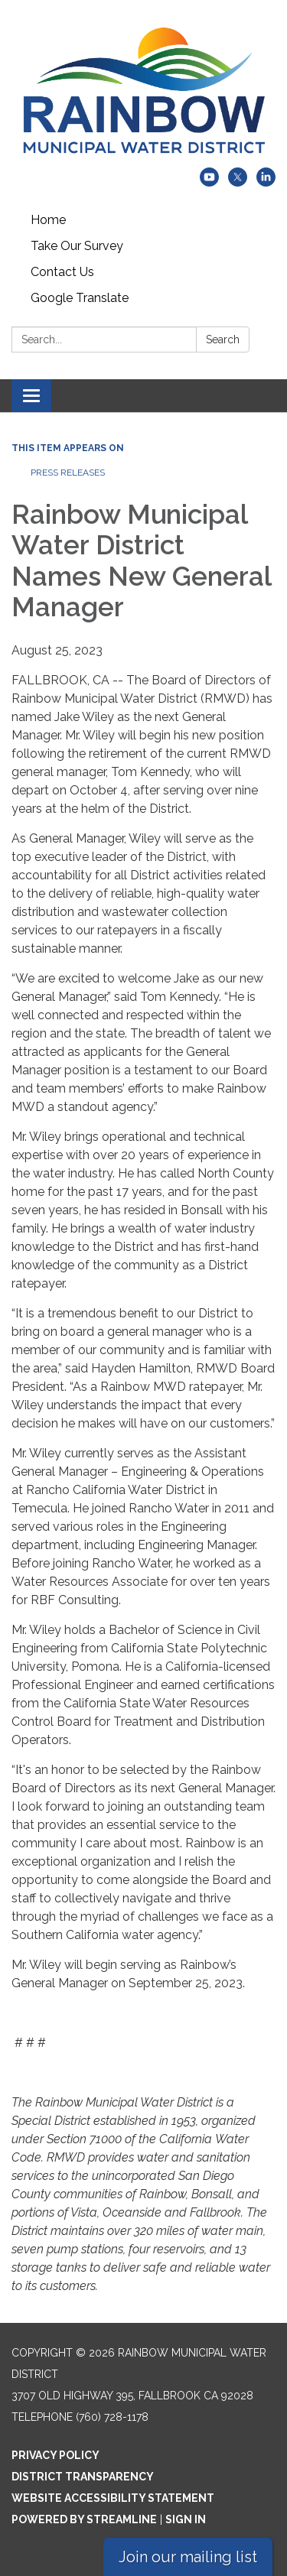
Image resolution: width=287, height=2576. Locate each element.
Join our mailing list (188, 2557)
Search (223, 339)
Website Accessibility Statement (112, 2498)
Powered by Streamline (84, 2519)
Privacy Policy (55, 2455)
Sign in (185, 2519)
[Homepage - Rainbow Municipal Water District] (143, 91)
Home (48, 220)
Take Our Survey (77, 246)
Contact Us (62, 272)
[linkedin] (266, 182)
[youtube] (209, 182)
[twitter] (237, 182)
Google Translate (80, 298)
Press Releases (68, 472)
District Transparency (82, 2476)
